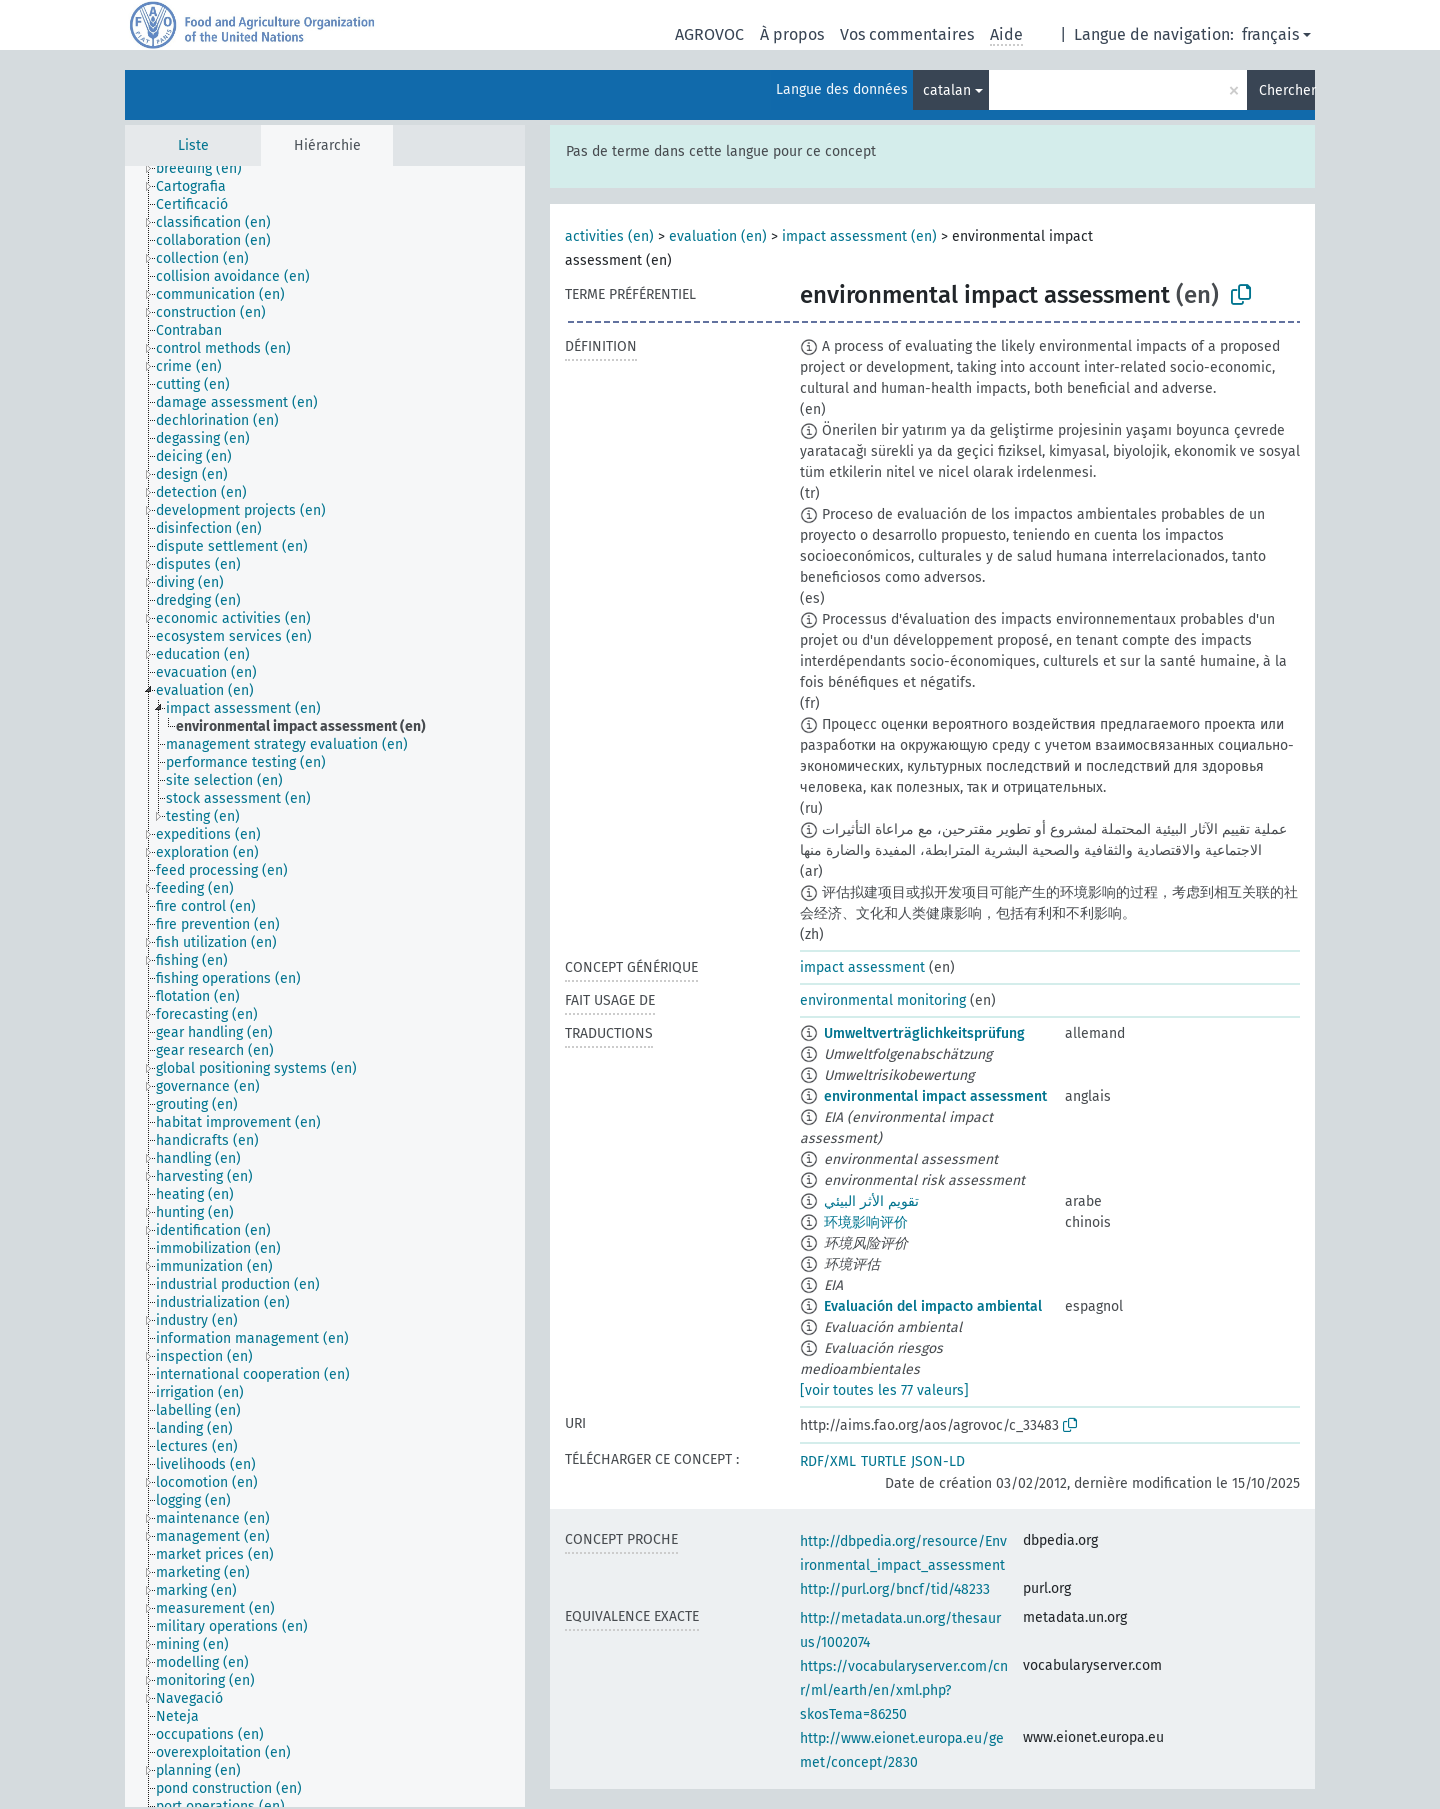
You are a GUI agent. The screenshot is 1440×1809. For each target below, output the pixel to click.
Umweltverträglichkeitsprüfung (924, 1033)
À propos (792, 34)
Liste (193, 145)
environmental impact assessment (935, 1096)
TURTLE (883, 1461)
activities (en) (609, 236)
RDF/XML (828, 1461)
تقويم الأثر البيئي (871, 1201)
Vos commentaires (907, 34)
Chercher (1287, 90)
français (1270, 34)
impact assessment (862, 967)
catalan (947, 90)
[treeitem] (207, 169)
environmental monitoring (883, 1000)
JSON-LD (938, 1461)
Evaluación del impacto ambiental (933, 1306)
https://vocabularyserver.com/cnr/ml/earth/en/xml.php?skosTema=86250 (904, 1690)
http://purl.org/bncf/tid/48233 (895, 1589)
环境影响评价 (866, 1222)
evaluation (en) (718, 236)
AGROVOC (709, 34)
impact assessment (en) (859, 236)
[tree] (325, 986)
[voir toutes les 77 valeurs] (884, 1390)
